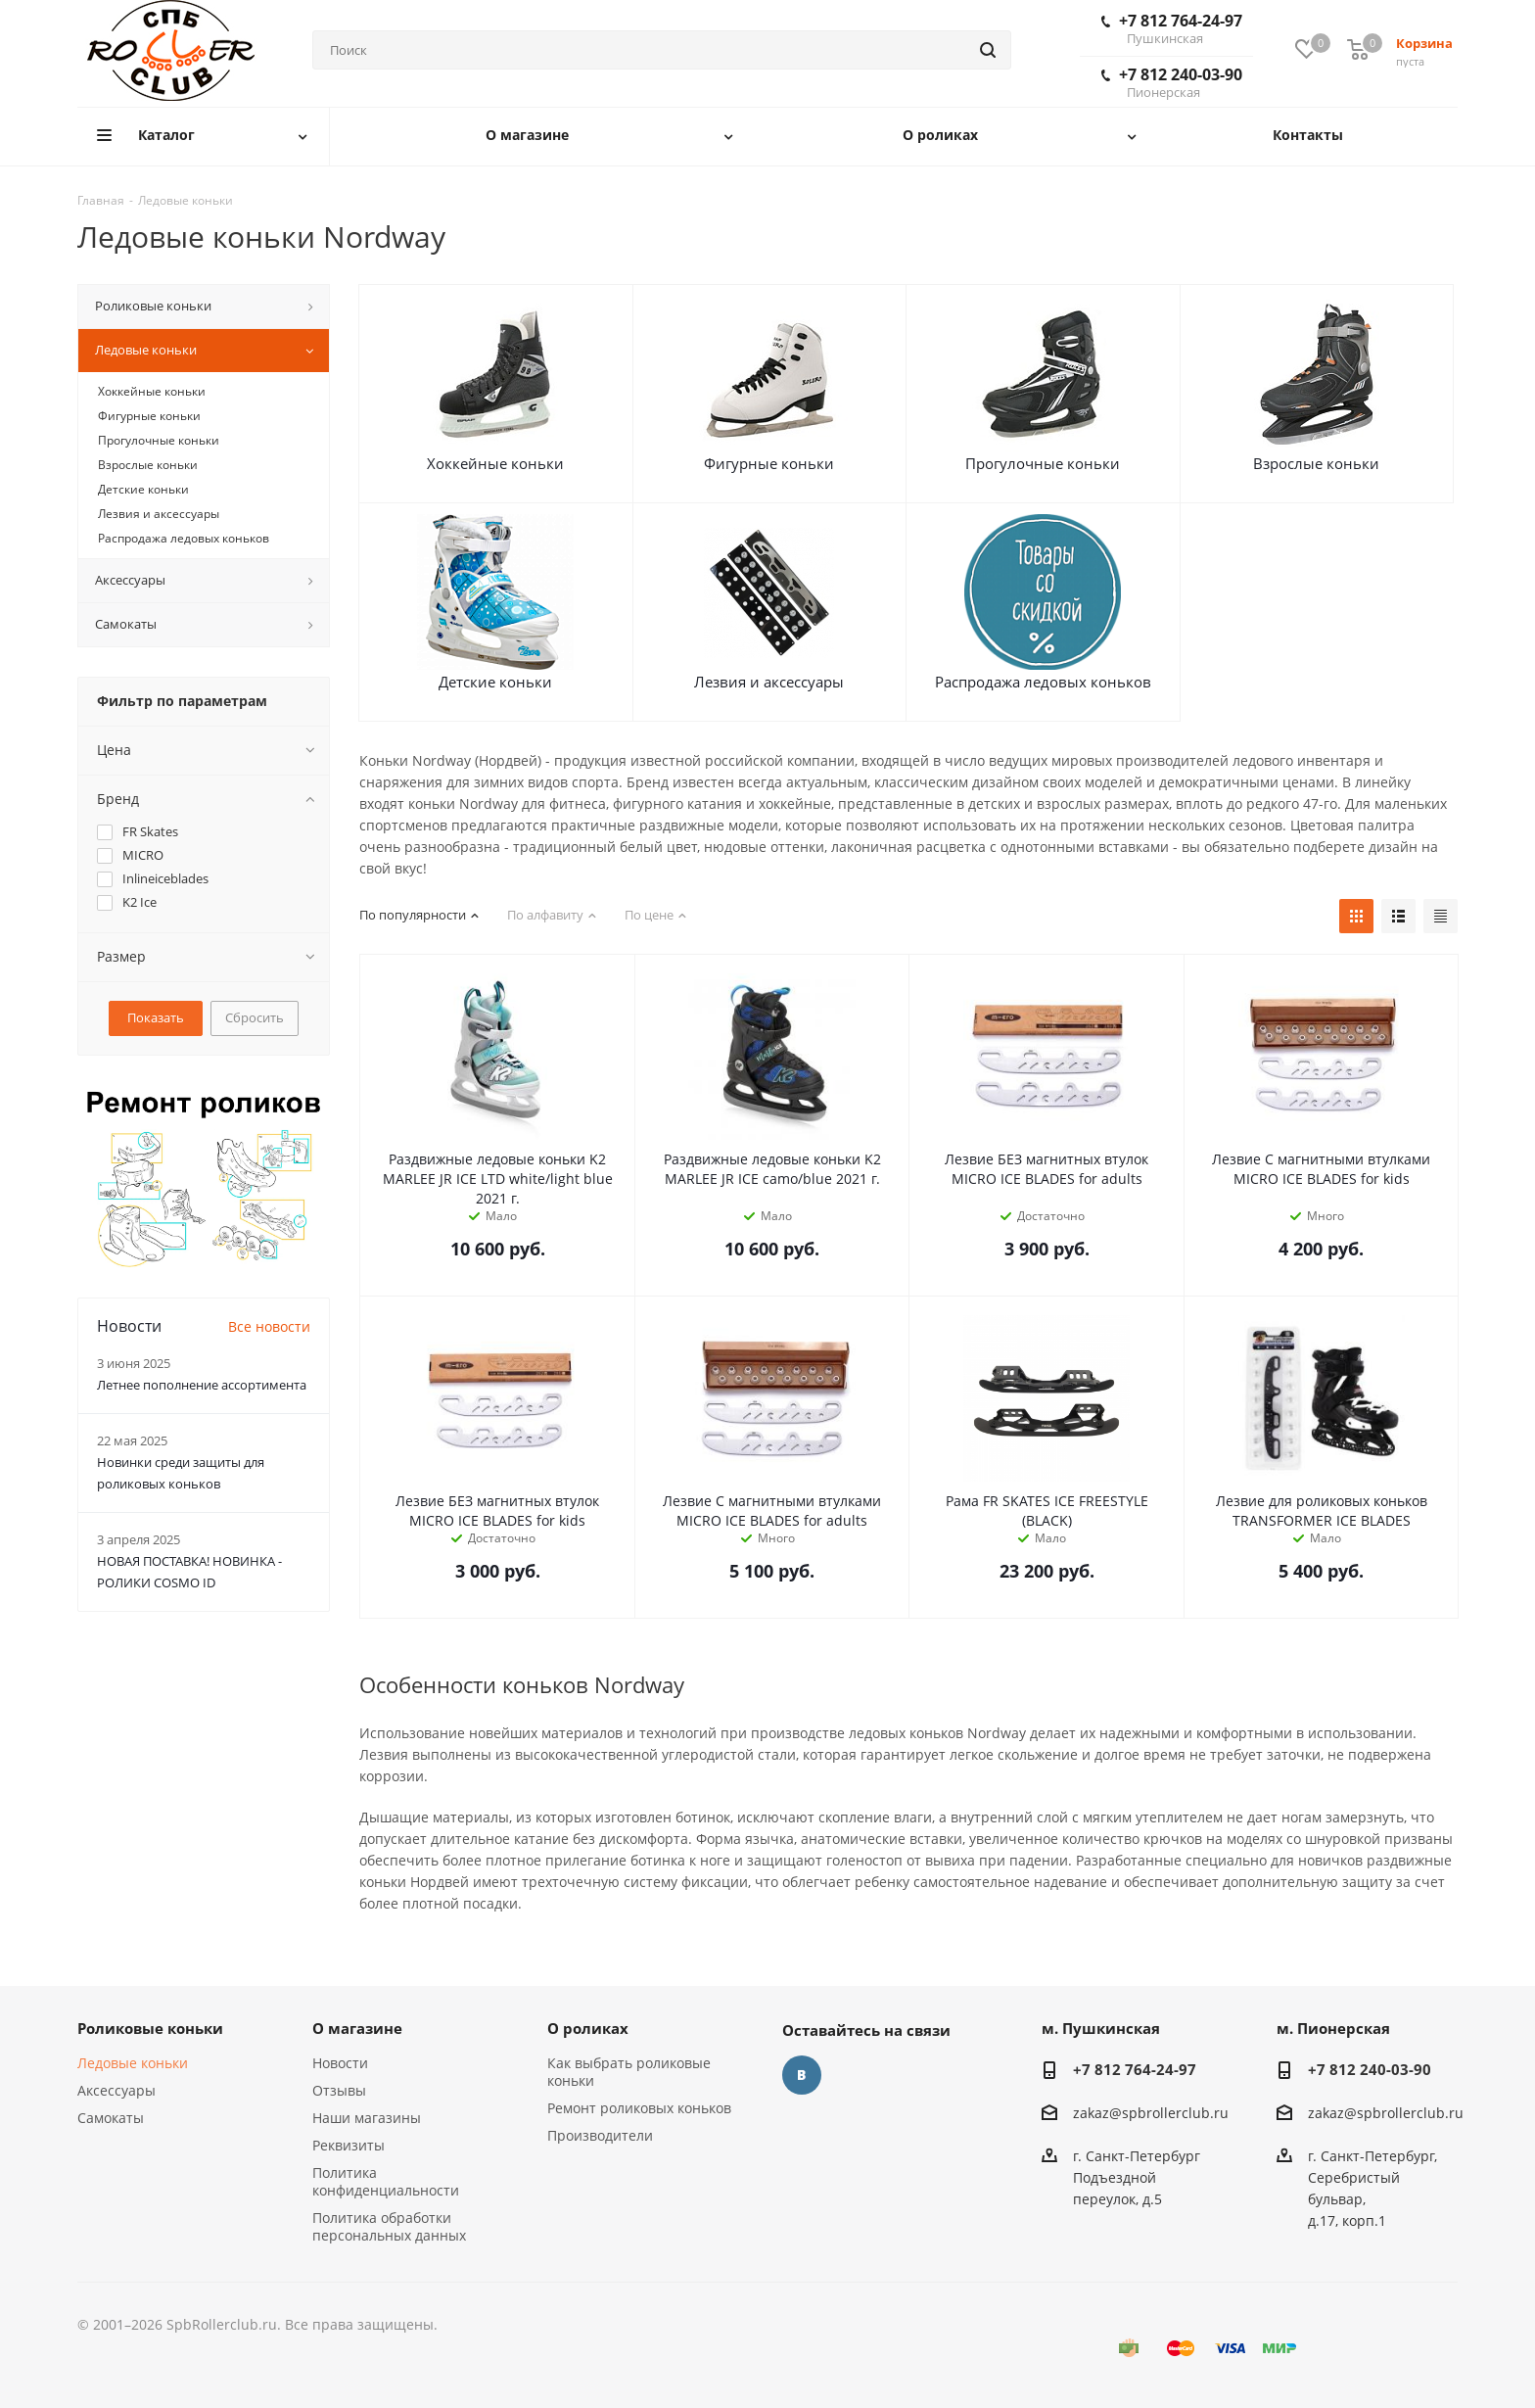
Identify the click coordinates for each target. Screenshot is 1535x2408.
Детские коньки (495, 681)
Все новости (269, 1326)
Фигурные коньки (769, 463)
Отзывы (339, 2090)
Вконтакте (801, 2075)
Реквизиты (348, 2145)
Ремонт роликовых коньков (639, 2108)
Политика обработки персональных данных (389, 2226)
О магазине (357, 2028)
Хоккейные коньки (495, 463)
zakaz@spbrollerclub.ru (1151, 2112)
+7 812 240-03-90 (1171, 82)
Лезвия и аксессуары (769, 681)
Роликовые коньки (150, 2028)
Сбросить (254, 1017)
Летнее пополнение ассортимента (201, 1384)
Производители (600, 2135)
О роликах (587, 2028)
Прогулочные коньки (1042, 463)
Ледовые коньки (132, 2063)
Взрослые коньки (1316, 463)
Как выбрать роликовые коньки (629, 2072)
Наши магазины (366, 2117)
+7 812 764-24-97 (1171, 28)
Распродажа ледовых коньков (1043, 681)
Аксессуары (116, 2090)
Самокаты (110, 2117)
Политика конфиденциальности (385, 2181)
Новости (340, 2063)
